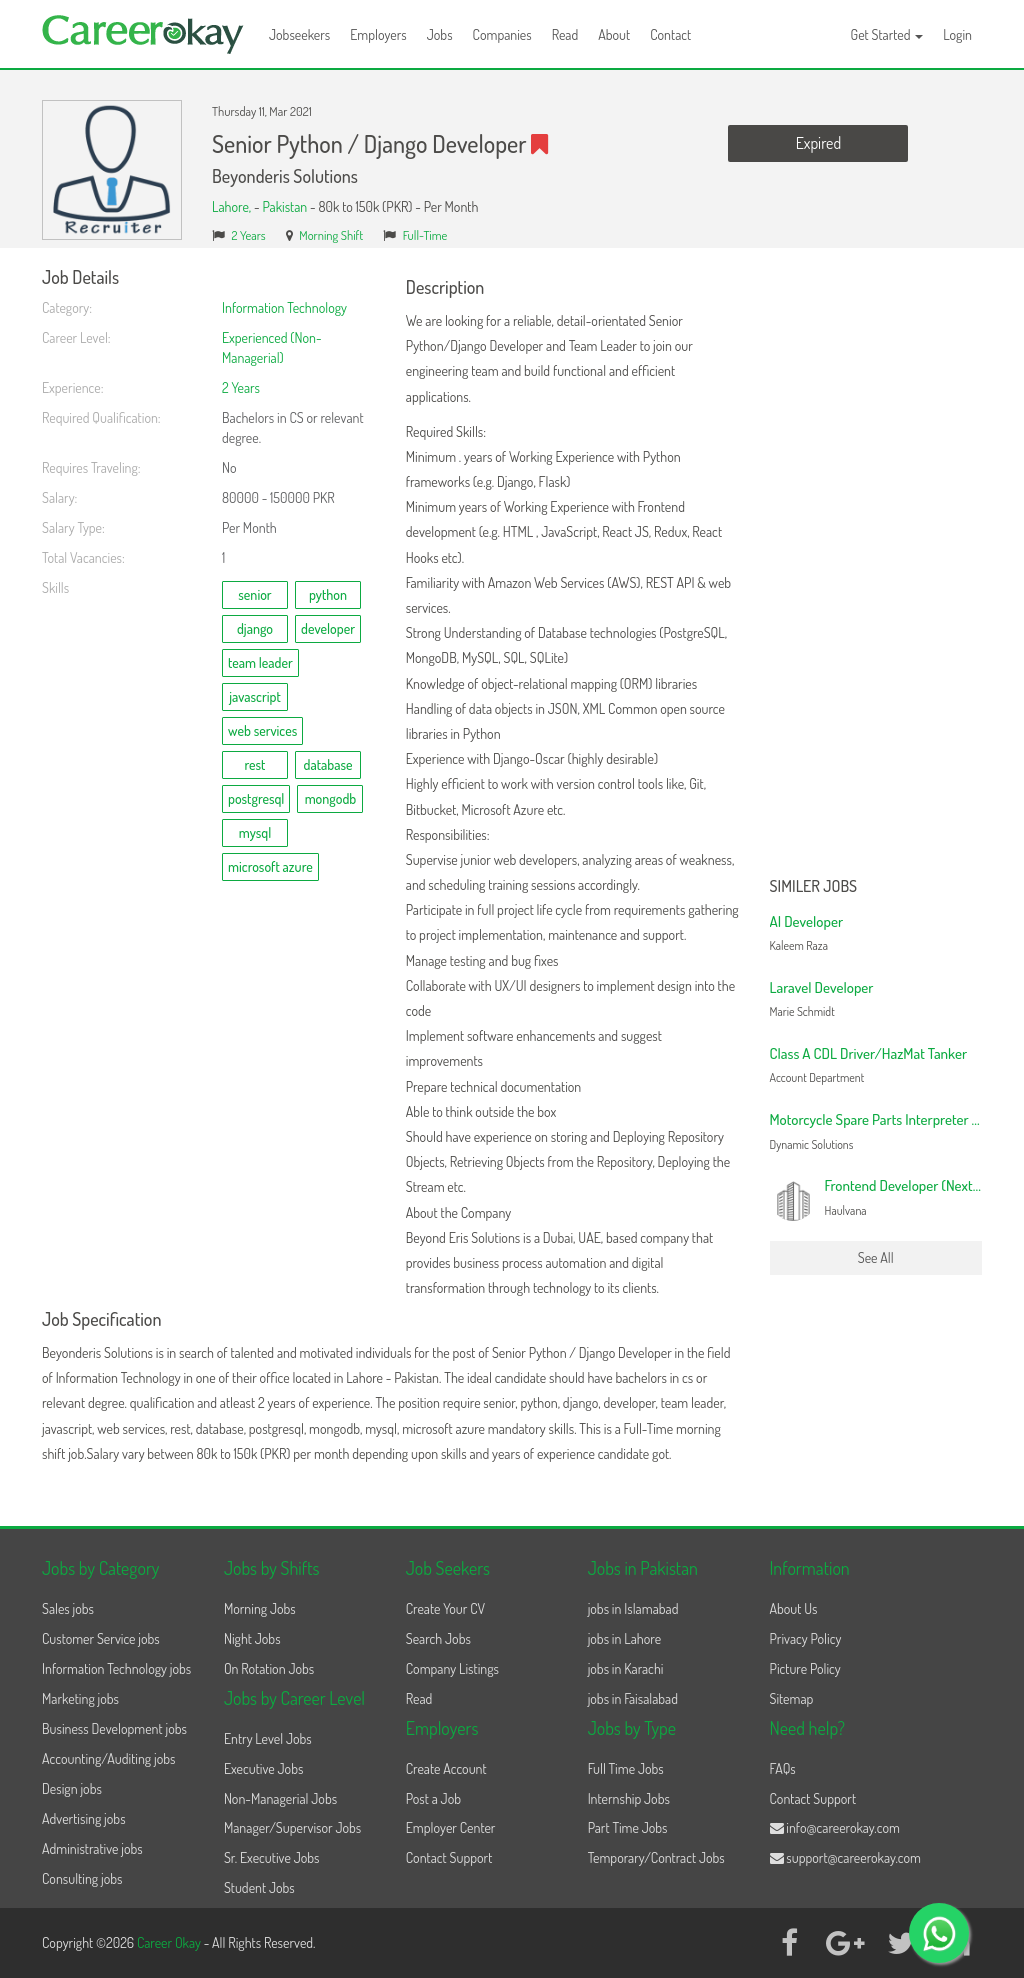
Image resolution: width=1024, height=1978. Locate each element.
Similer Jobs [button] (814, 887)
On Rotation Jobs (269, 1668)
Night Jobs (252, 1638)
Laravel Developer (822, 987)
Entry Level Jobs (268, 1738)
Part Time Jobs (628, 1827)
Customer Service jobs (101, 1638)
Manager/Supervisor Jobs (292, 1827)
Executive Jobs (263, 1768)
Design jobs (72, 1788)
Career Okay (170, 1942)
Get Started (887, 34)
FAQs (783, 1768)
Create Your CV (445, 1608)
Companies (502, 34)
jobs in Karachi (626, 1668)
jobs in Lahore (624, 1638)
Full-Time (425, 235)
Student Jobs (259, 1887)
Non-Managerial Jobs (280, 1798)
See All (876, 1257)
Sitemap (792, 1698)
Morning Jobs (260, 1608)
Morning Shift (331, 235)
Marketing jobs (80, 1698)
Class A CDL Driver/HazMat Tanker (869, 1053)
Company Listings (452, 1668)
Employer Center (451, 1827)
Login (957, 34)
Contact (670, 34)
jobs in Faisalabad (633, 1698)
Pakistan (284, 206)
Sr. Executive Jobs (272, 1857)
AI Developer (807, 921)
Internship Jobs (629, 1798)
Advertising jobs (84, 1818)
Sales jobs (68, 1608)
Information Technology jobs (116, 1668)
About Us (794, 1608)
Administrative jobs (92, 1848)
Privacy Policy (806, 1638)
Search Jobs (438, 1638)
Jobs (440, 34)
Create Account (446, 1768)
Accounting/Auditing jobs (108, 1758)
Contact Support (449, 1857)
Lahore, (233, 206)
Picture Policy (805, 1668)
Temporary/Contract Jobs (656, 1857)
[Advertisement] (876, 568)
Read (565, 34)
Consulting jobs (82, 1878)
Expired (818, 143)
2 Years (249, 235)
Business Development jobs (114, 1728)
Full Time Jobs (626, 1768)
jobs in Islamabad (633, 1608)
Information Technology (284, 307)
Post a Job (433, 1798)
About (614, 34)
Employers (378, 34)
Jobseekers (299, 34)
